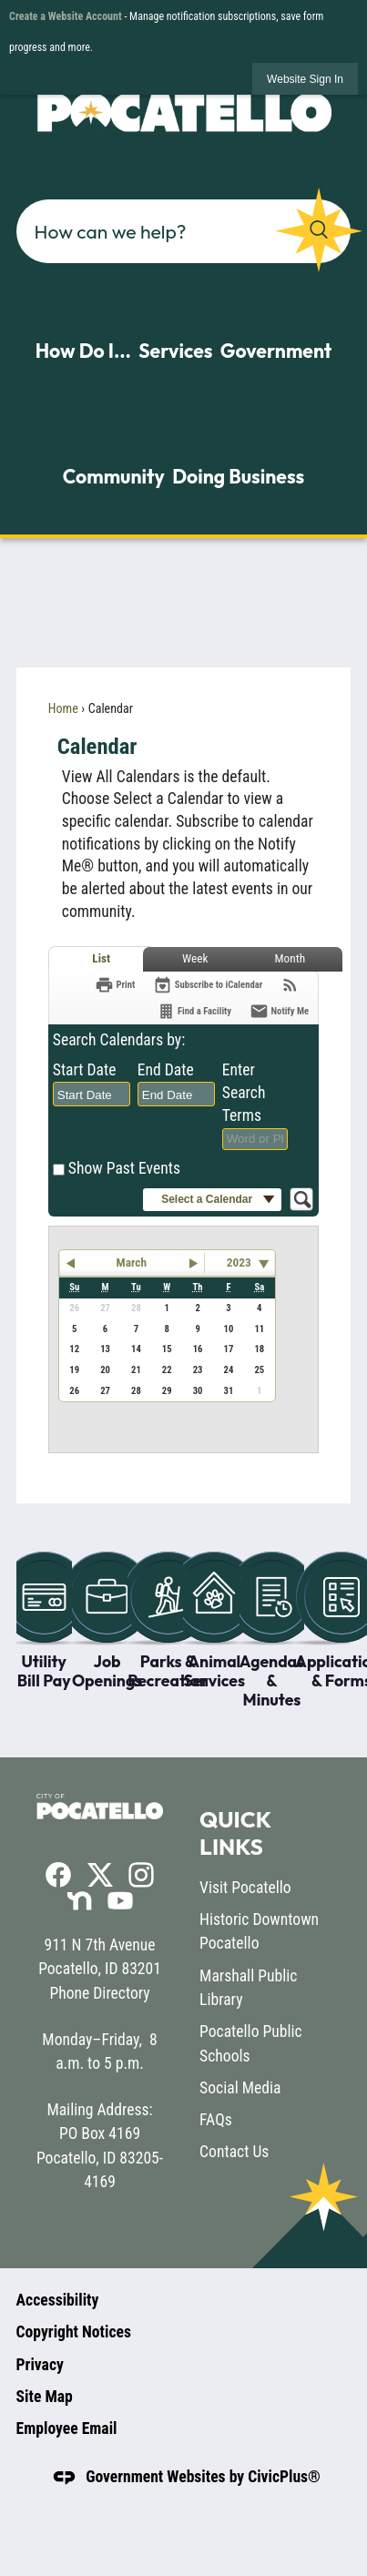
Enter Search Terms (244, 1092)
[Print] (115, 984)
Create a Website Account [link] (65, 16)
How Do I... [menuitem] (83, 350)
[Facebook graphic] (58, 1875)
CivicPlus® (284, 2477)
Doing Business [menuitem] (238, 476)
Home (63, 708)
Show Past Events (124, 1168)
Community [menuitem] (114, 476)
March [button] (132, 1262)
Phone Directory (99, 1993)
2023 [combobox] (239, 1262)
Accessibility (57, 2300)
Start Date (85, 1070)
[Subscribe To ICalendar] (207, 984)
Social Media (239, 2088)
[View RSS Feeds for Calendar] (290, 984)
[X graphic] (100, 1874)
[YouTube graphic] (120, 1900)
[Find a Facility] (194, 1011)
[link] (305, 79)
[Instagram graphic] (141, 1875)
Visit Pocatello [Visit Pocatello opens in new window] (245, 1888)
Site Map (44, 2397)
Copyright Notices (73, 2332)
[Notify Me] (279, 1011)
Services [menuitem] (175, 350)
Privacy (40, 2365)
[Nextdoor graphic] (79, 1900)
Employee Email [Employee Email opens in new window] (66, 2428)
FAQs (215, 2120)
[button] (318, 230)
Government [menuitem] (275, 350)
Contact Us (234, 2152)
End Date (166, 1070)
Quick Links (234, 1832)
